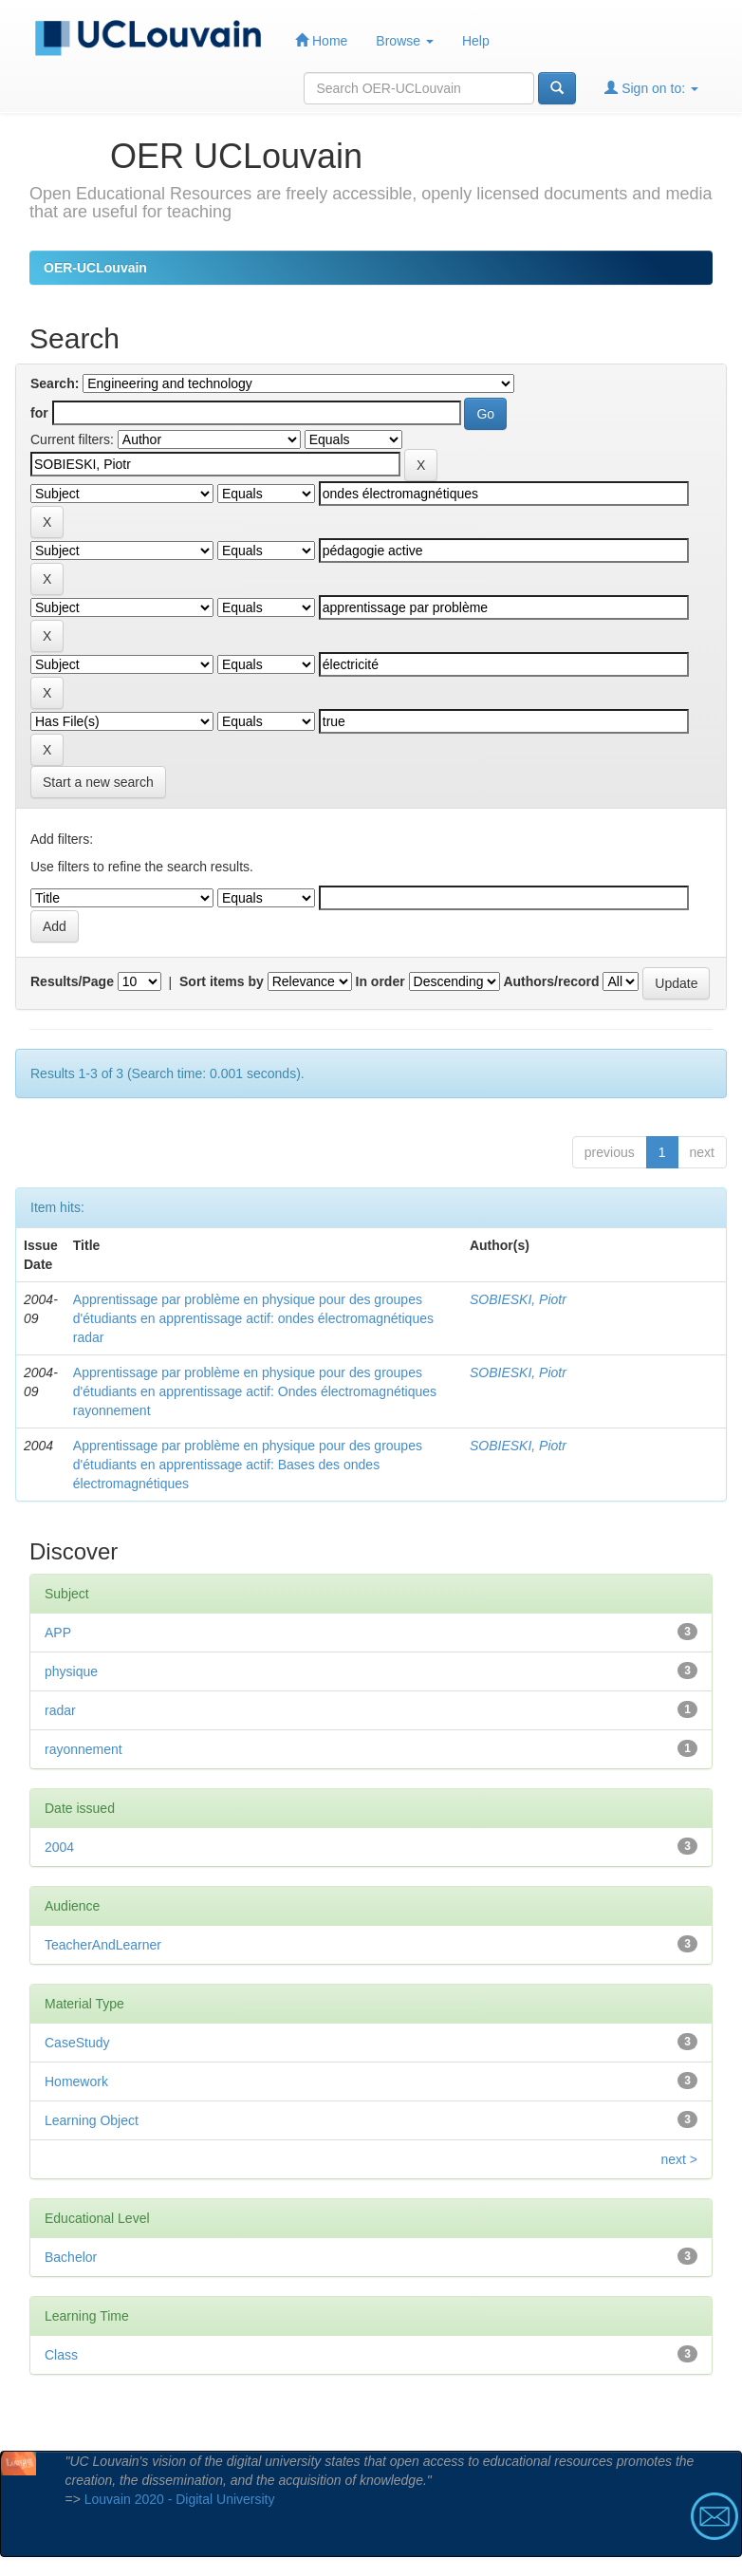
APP (58, 1632)
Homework (76, 2081)
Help (476, 40)
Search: (54, 383)
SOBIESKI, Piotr (518, 1299)
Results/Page (72, 981)
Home (321, 40)
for (39, 412)
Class (61, 2354)
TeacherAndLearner (103, 1944)
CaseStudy (77, 2042)
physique (71, 1671)
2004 (59, 1847)
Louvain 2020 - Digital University (179, 2499)
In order (380, 981)
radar (60, 1710)
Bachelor (71, 2257)
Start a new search (98, 782)
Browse (405, 40)
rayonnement (83, 1749)
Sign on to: (651, 88)
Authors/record (551, 981)
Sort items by (221, 981)
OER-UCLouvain (95, 267)
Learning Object (92, 2120)
